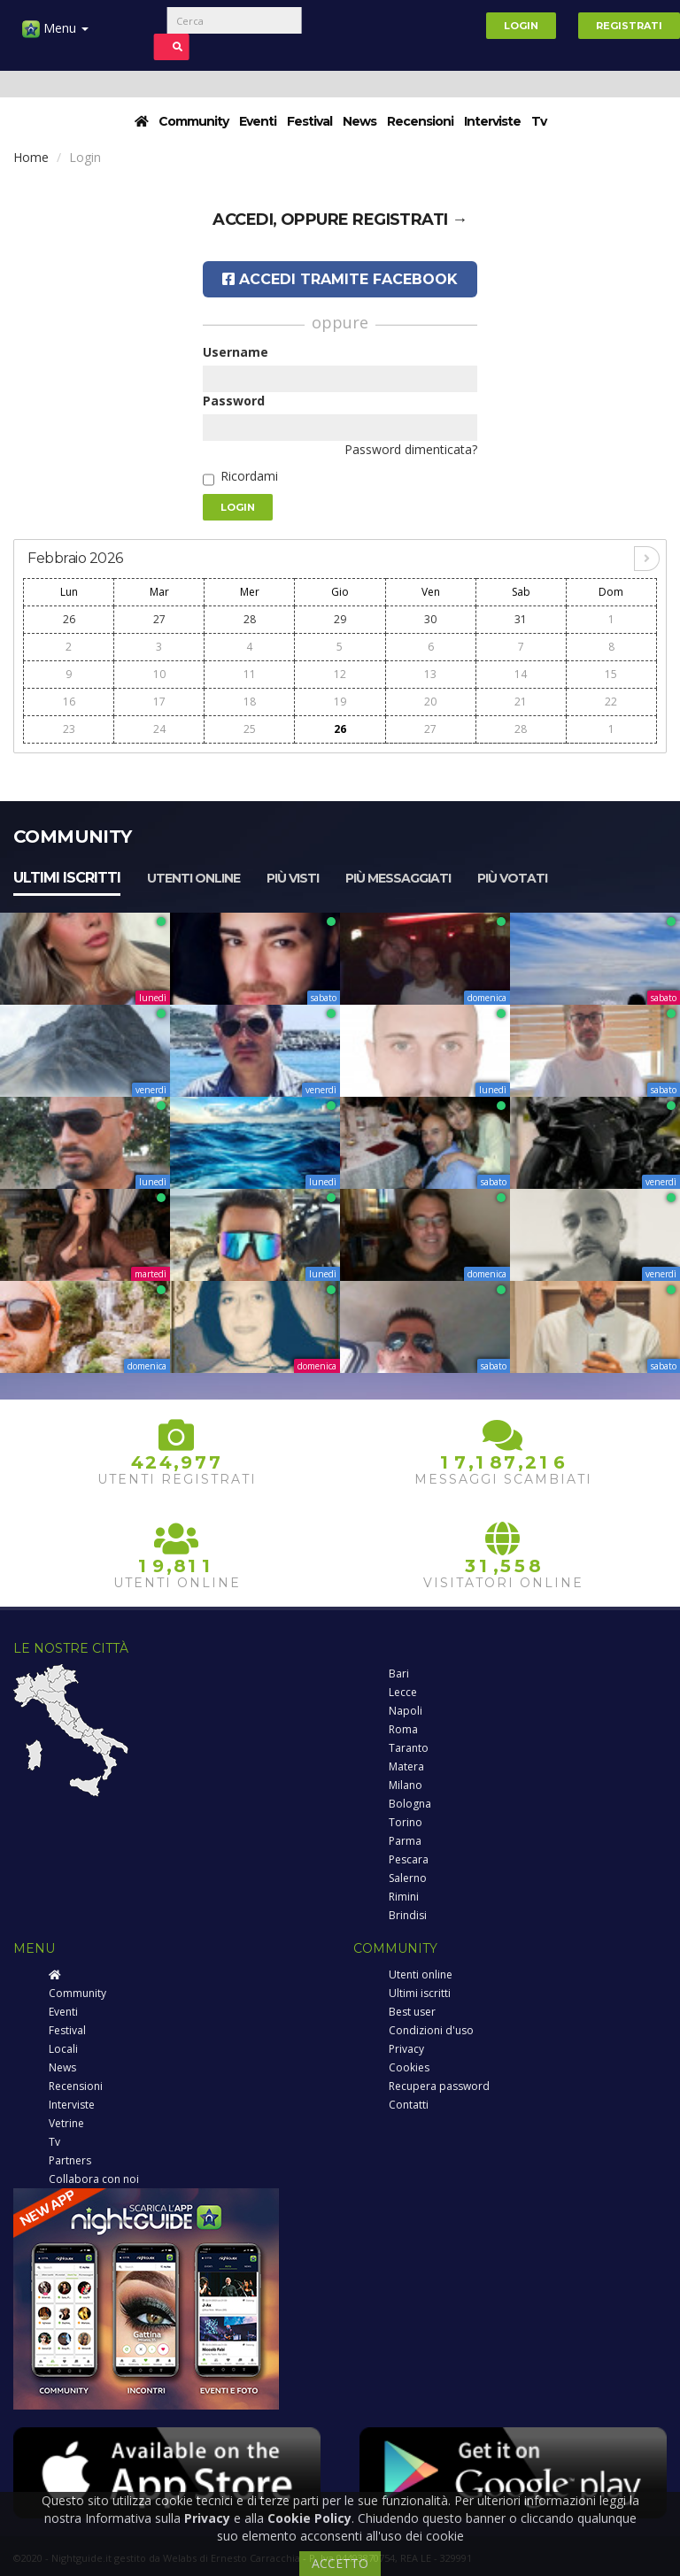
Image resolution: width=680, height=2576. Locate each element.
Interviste (492, 121)
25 (249, 729)
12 (340, 674)
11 (249, 674)
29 (340, 619)
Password (234, 400)
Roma (403, 1729)
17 (159, 701)
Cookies (409, 2067)
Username (235, 351)
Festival (309, 121)
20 (430, 701)
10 (159, 674)
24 (159, 729)
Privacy (406, 2048)
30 (430, 619)
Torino (405, 1822)
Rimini (404, 1896)
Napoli (405, 1710)
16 (69, 701)
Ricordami (249, 475)
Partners (70, 2160)
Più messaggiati (398, 878)
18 (249, 701)
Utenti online (193, 878)
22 (611, 701)
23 (69, 729)
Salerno (408, 1878)
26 (69, 619)
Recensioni (420, 121)
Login (521, 25)
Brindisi (408, 1915)
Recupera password (439, 2086)
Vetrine (66, 2123)
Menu (55, 34)
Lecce (403, 1692)
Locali (63, 2048)
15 (611, 674)
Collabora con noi (94, 2179)
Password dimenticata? (410, 449)
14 (520, 674)
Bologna (410, 1803)
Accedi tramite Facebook (340, 279)
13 (430, 674)
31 (520, 619)
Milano (405, 1785)
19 (340, 701)
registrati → (410, 219)
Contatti (409, 2104)
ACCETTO (340, 2563)
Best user (412, 2011)
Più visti (293, 878)
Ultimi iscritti (66, 877)
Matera (406, 1766)
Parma (405, 1840)
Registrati (629, 25)
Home (31, 157)
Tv (538, 121)
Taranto (409, 1747)
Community (193, 121)
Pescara (409, 1859)
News (359, 121)
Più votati (512, 878)
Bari (399, 1673)
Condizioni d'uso (431, 2030)
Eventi (257, 121)
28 (249, 619)
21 (520, 701)
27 (159, 619)
